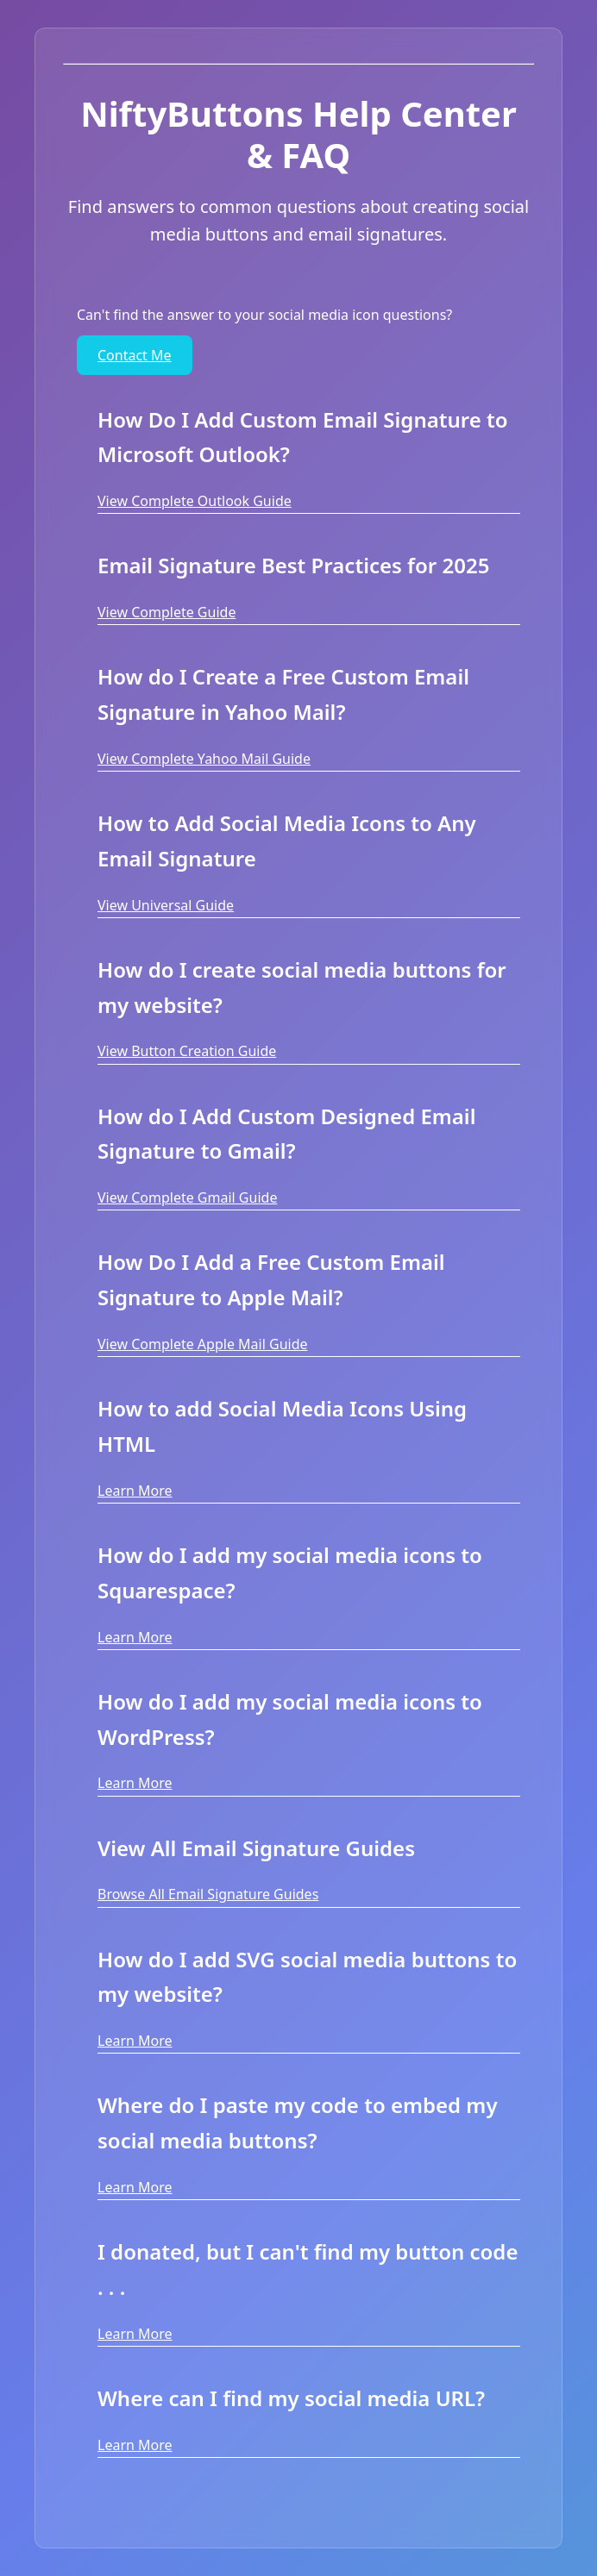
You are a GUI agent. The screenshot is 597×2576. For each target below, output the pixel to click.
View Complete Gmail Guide (187, 1197)
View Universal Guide (165, 905)
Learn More (135, 1490)
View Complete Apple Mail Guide (202, 1344)
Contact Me (134, 355)
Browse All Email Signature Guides (207, 1894)
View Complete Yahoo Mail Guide (204, 758)
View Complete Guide (166, 612)
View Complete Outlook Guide (194, 500)
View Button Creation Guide (186, 1050)
